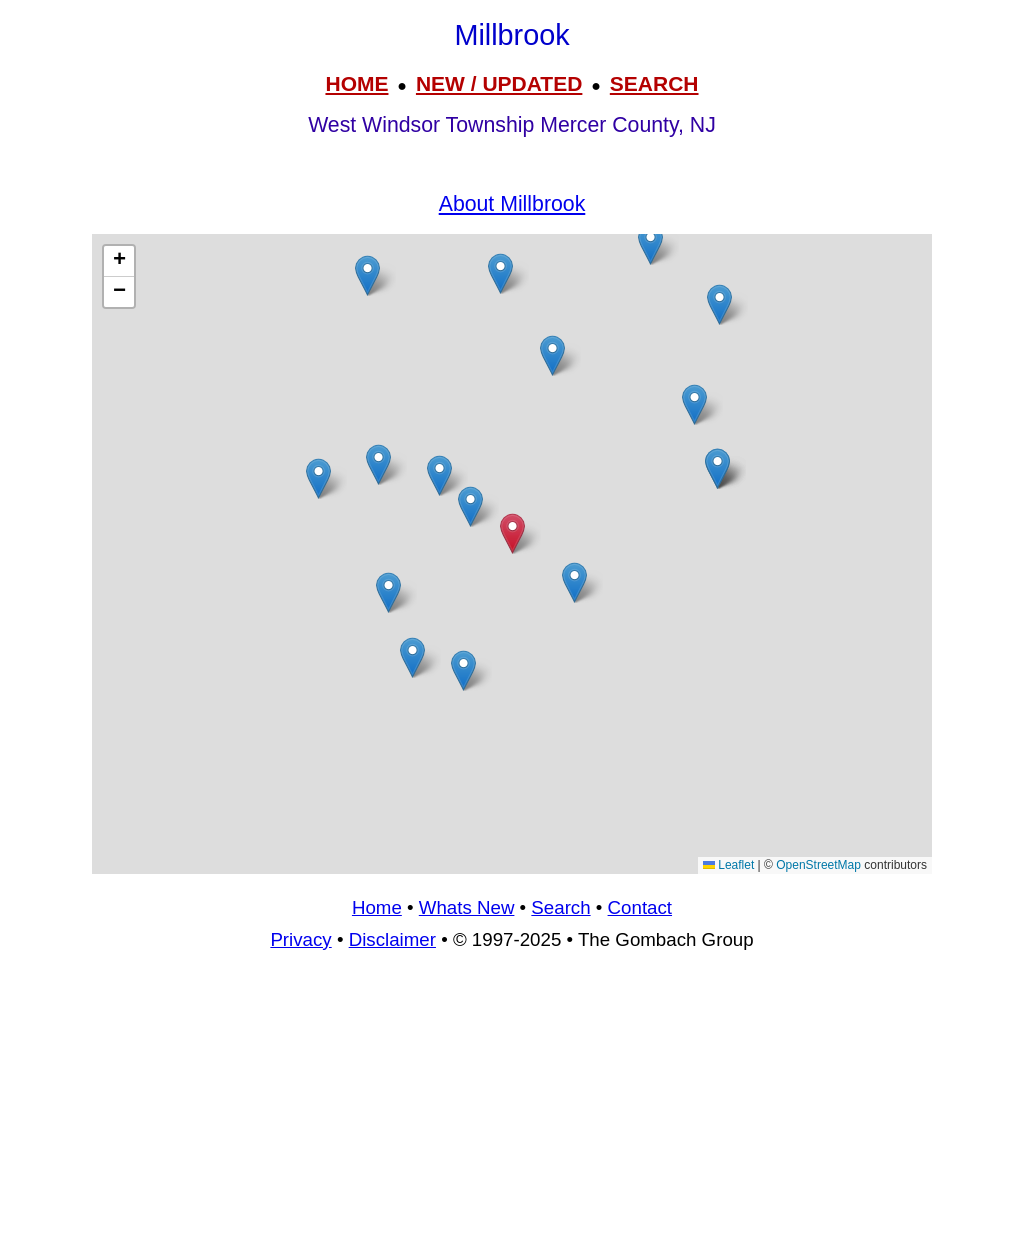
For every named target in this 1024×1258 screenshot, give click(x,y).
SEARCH (654, 83)
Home (377, 907)
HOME (356, 83)
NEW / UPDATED (499, 83)
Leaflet (728, 865)
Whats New (467, 907)
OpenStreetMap (818, 865)
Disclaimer (392, 939)
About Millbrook (512, 204)
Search (560, 907)
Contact (640, 907)
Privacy (300, 939)
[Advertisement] (512, 1113)
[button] (412, 657)
